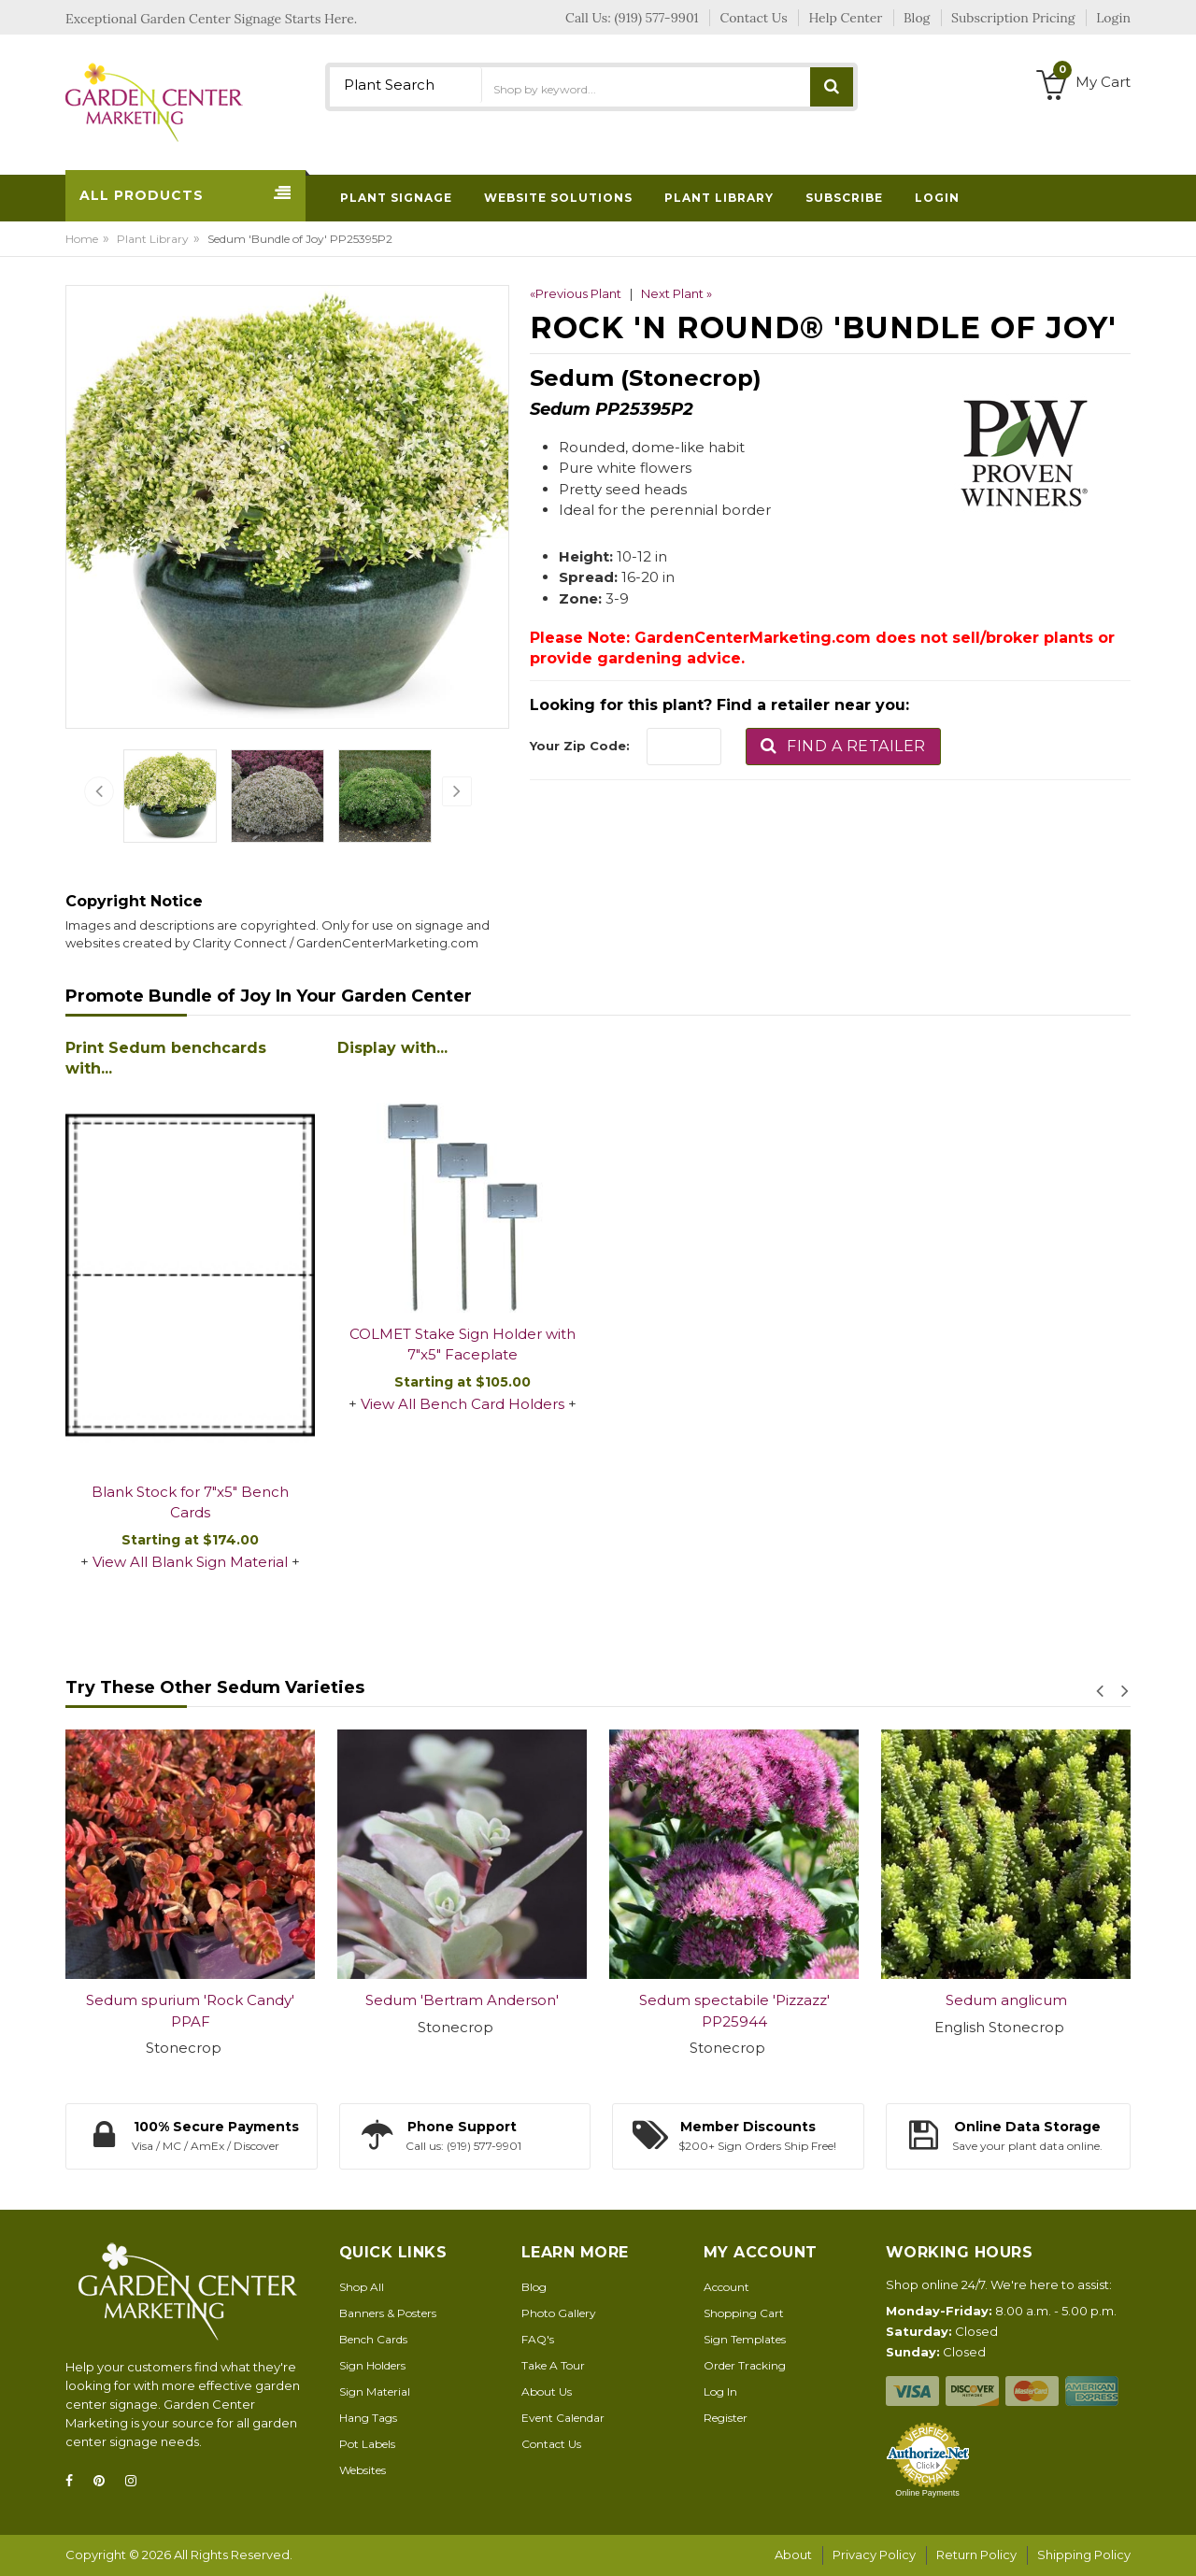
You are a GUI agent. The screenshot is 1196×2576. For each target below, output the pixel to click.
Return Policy (976, 2554)
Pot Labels (367, 2444)
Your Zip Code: (580, 745)
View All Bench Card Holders (462, 1404)
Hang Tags (368, 2418)
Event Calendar (563, 2418)
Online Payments (927, 2493)
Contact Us (551, 2444)
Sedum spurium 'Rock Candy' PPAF (190, 2010)
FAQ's (537, 2339)
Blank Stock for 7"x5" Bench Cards (190, 1502)
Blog (534, 2287)
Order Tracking (745, 2365)
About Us (546, 2391)
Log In (720, 2391)
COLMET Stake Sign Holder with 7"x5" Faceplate (462, 1344)
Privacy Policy (874, 2554)
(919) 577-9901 (657, 17)
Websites (362, 2470)
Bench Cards (373, 2339)
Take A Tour (553, 2365)
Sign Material (374, 2391)
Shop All (361, 2287)
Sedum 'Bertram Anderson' (462, 2000)
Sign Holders (372, 2365)
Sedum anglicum (1006, 2000)
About (793, 2554)
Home (81, 239)
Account (726, 2287)
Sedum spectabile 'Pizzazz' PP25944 (734, 2010)
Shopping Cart (744, 2313)
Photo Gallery (558, 2313)
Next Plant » (676, 293)
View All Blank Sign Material (190, 1562)
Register (726, 2418)
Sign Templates (745, 2339)
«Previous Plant (575, 293)
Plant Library (153, 239)
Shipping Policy (1084, 2554)
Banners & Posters (387, 2313)
